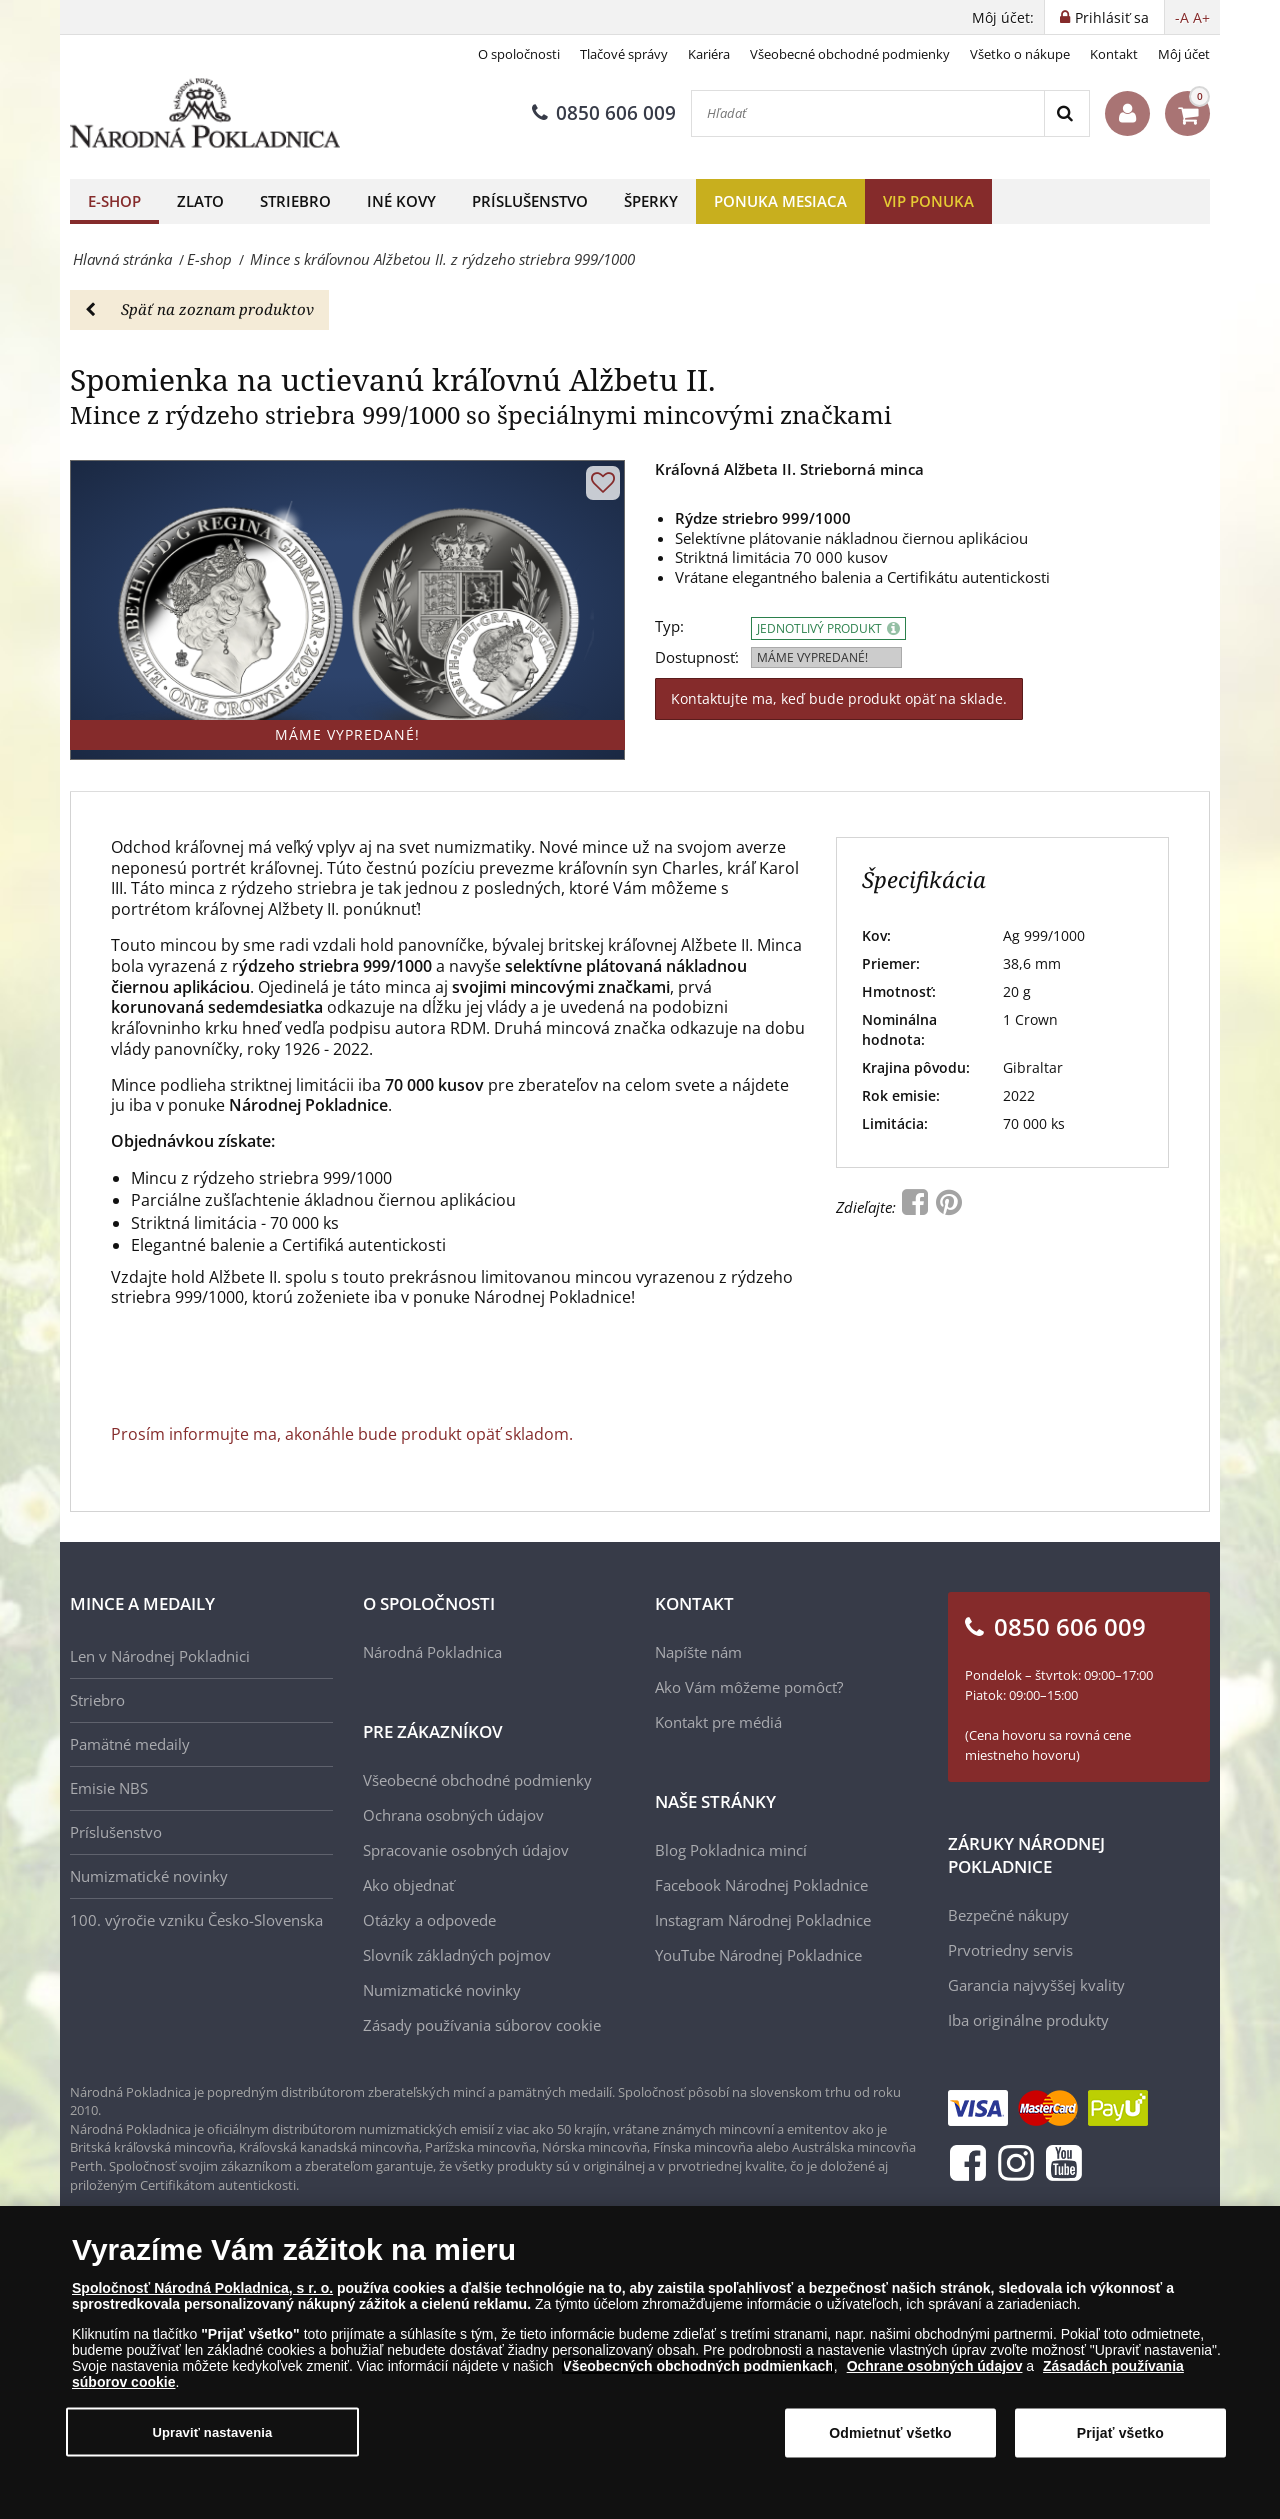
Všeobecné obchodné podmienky (850, 54)
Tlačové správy (624, 54)
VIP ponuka (928, 201)
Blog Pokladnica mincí (731, 1850)
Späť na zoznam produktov (199, 309)
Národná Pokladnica (432, 1652)
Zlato (200, 201)
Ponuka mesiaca (780, 201)
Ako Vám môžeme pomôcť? (749, 1687)
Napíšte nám (698, 1652)
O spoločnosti (519, 54)
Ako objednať (408, 1885)
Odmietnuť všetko (890, 2433)
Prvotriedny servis (1010, 1950)
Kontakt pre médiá (718, 1722)
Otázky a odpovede (429, 1920)
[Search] (1066, 113)
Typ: (669, 626)
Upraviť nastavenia (212, 2431)
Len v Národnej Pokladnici (160, 1656)
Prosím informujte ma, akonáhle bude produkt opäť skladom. (342, 1434)
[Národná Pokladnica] (205, 113)
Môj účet (1184, 54)
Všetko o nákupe (1020, 54)
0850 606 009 (604, 113)
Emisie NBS (109, 1788)
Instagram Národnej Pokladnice (763, 1920)
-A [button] (1182, 17)
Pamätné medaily (130, 1744)
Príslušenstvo (530, 201)
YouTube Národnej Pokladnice (758, 1955)
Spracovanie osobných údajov (466, 1850)
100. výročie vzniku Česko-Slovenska (196, 1920)
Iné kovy (401, 201)
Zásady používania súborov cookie (482, 2025)
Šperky (651, 201)
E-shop (114, 201)
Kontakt (1114, 54)
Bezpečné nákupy (1008, 1915)
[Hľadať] (868, 113)
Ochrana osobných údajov (453, 1815)
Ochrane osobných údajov (935, 2366)
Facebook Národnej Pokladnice (761, 1885)
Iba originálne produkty (1028, 2020)
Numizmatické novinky (149, 1876)
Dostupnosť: (697, 657)
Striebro (295, 201)
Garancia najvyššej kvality (1036, 1985)
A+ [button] (1201, 17)
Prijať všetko (1120, 2433)
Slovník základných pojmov (457, 1955)
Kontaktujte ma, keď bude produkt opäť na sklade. (839, 698)
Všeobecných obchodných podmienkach (698, 2366)
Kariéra (709, 54)
